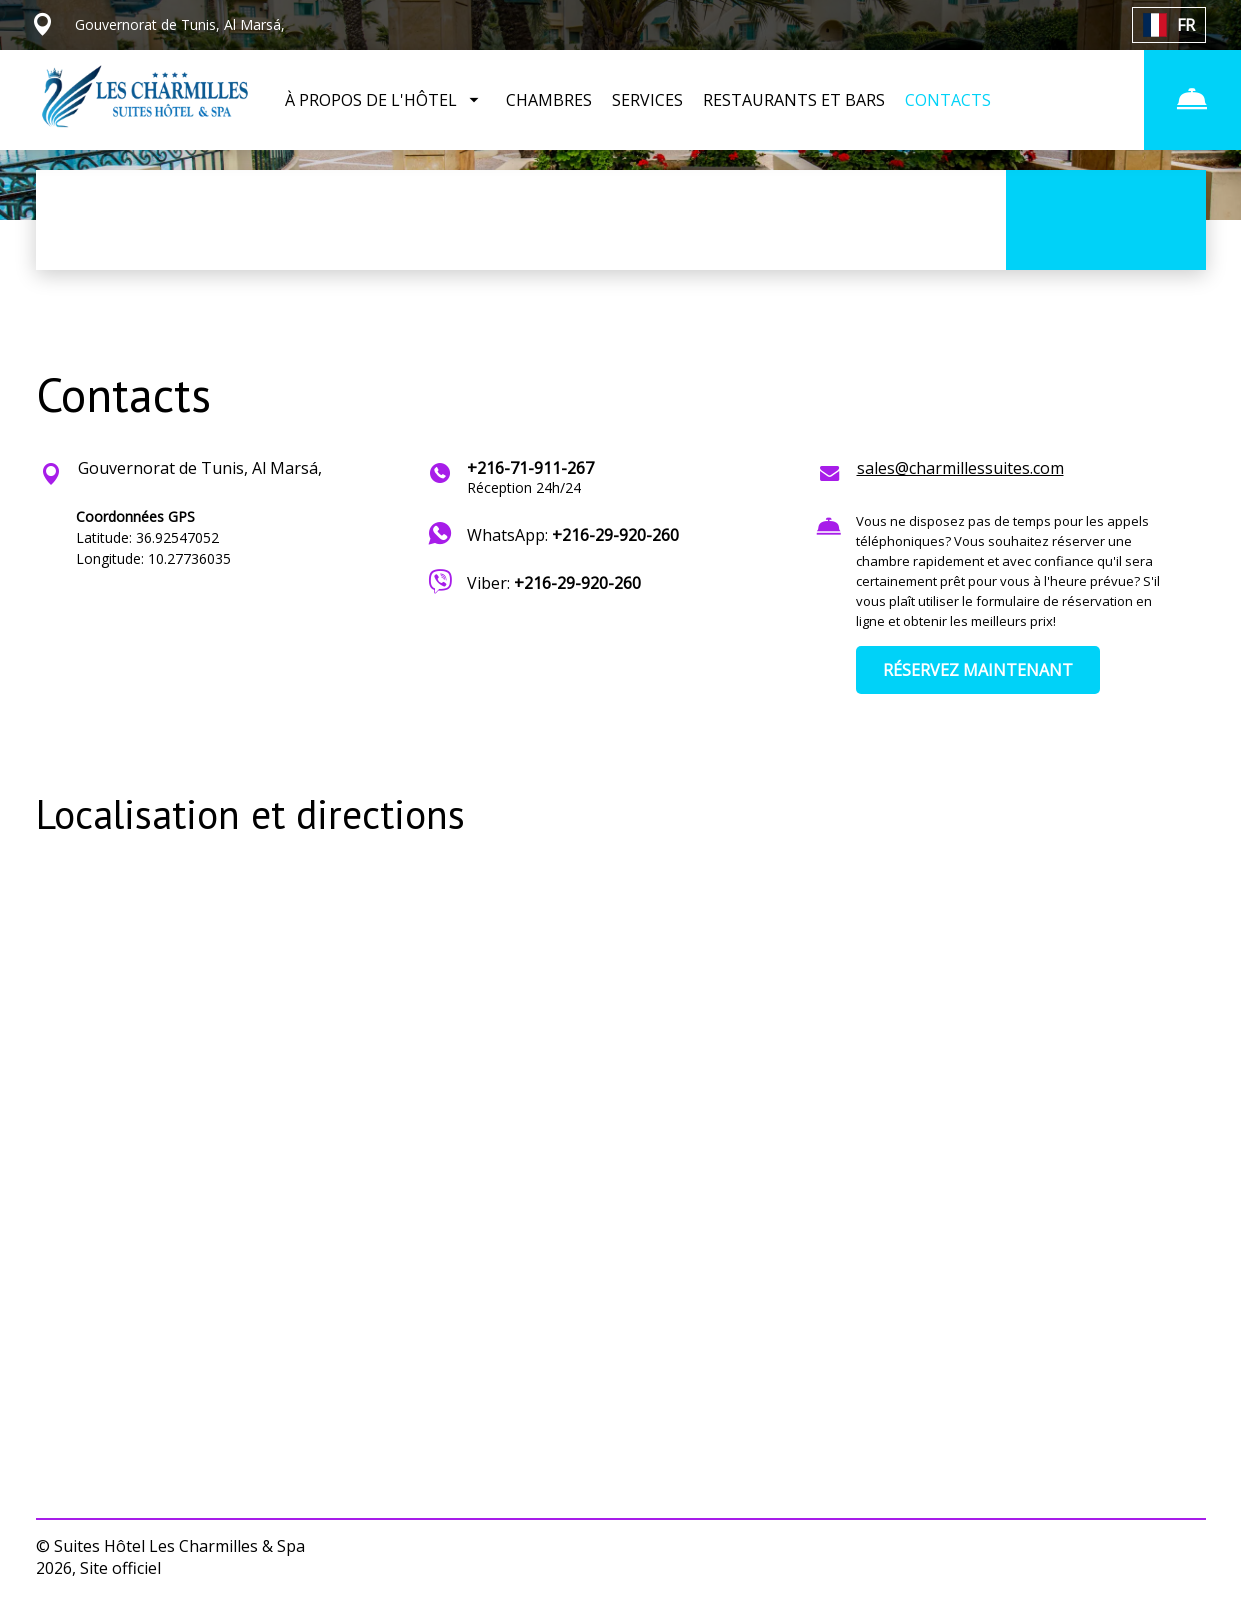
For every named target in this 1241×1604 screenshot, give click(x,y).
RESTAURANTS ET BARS (794, 100)
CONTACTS (948, 100)
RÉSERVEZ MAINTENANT (978, 670)
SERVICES (647, 100)
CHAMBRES (549, 100)
